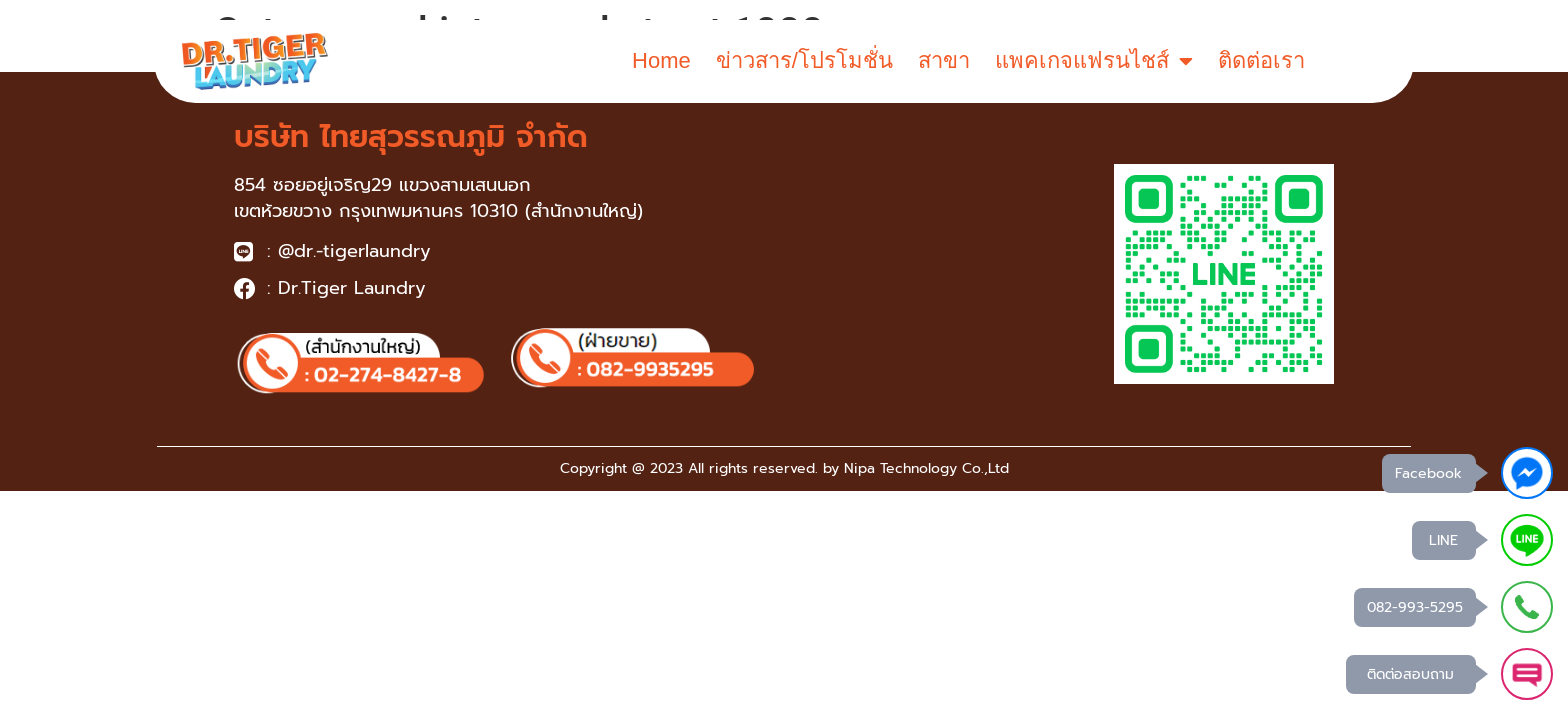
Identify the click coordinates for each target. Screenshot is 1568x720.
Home (661, 60)
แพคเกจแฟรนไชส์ (1094, 61)
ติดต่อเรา (1261, 60)
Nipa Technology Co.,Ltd (926, 468)
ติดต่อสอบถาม (1410, 674)
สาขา (944, 60)
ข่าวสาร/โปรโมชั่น (804, 60)
